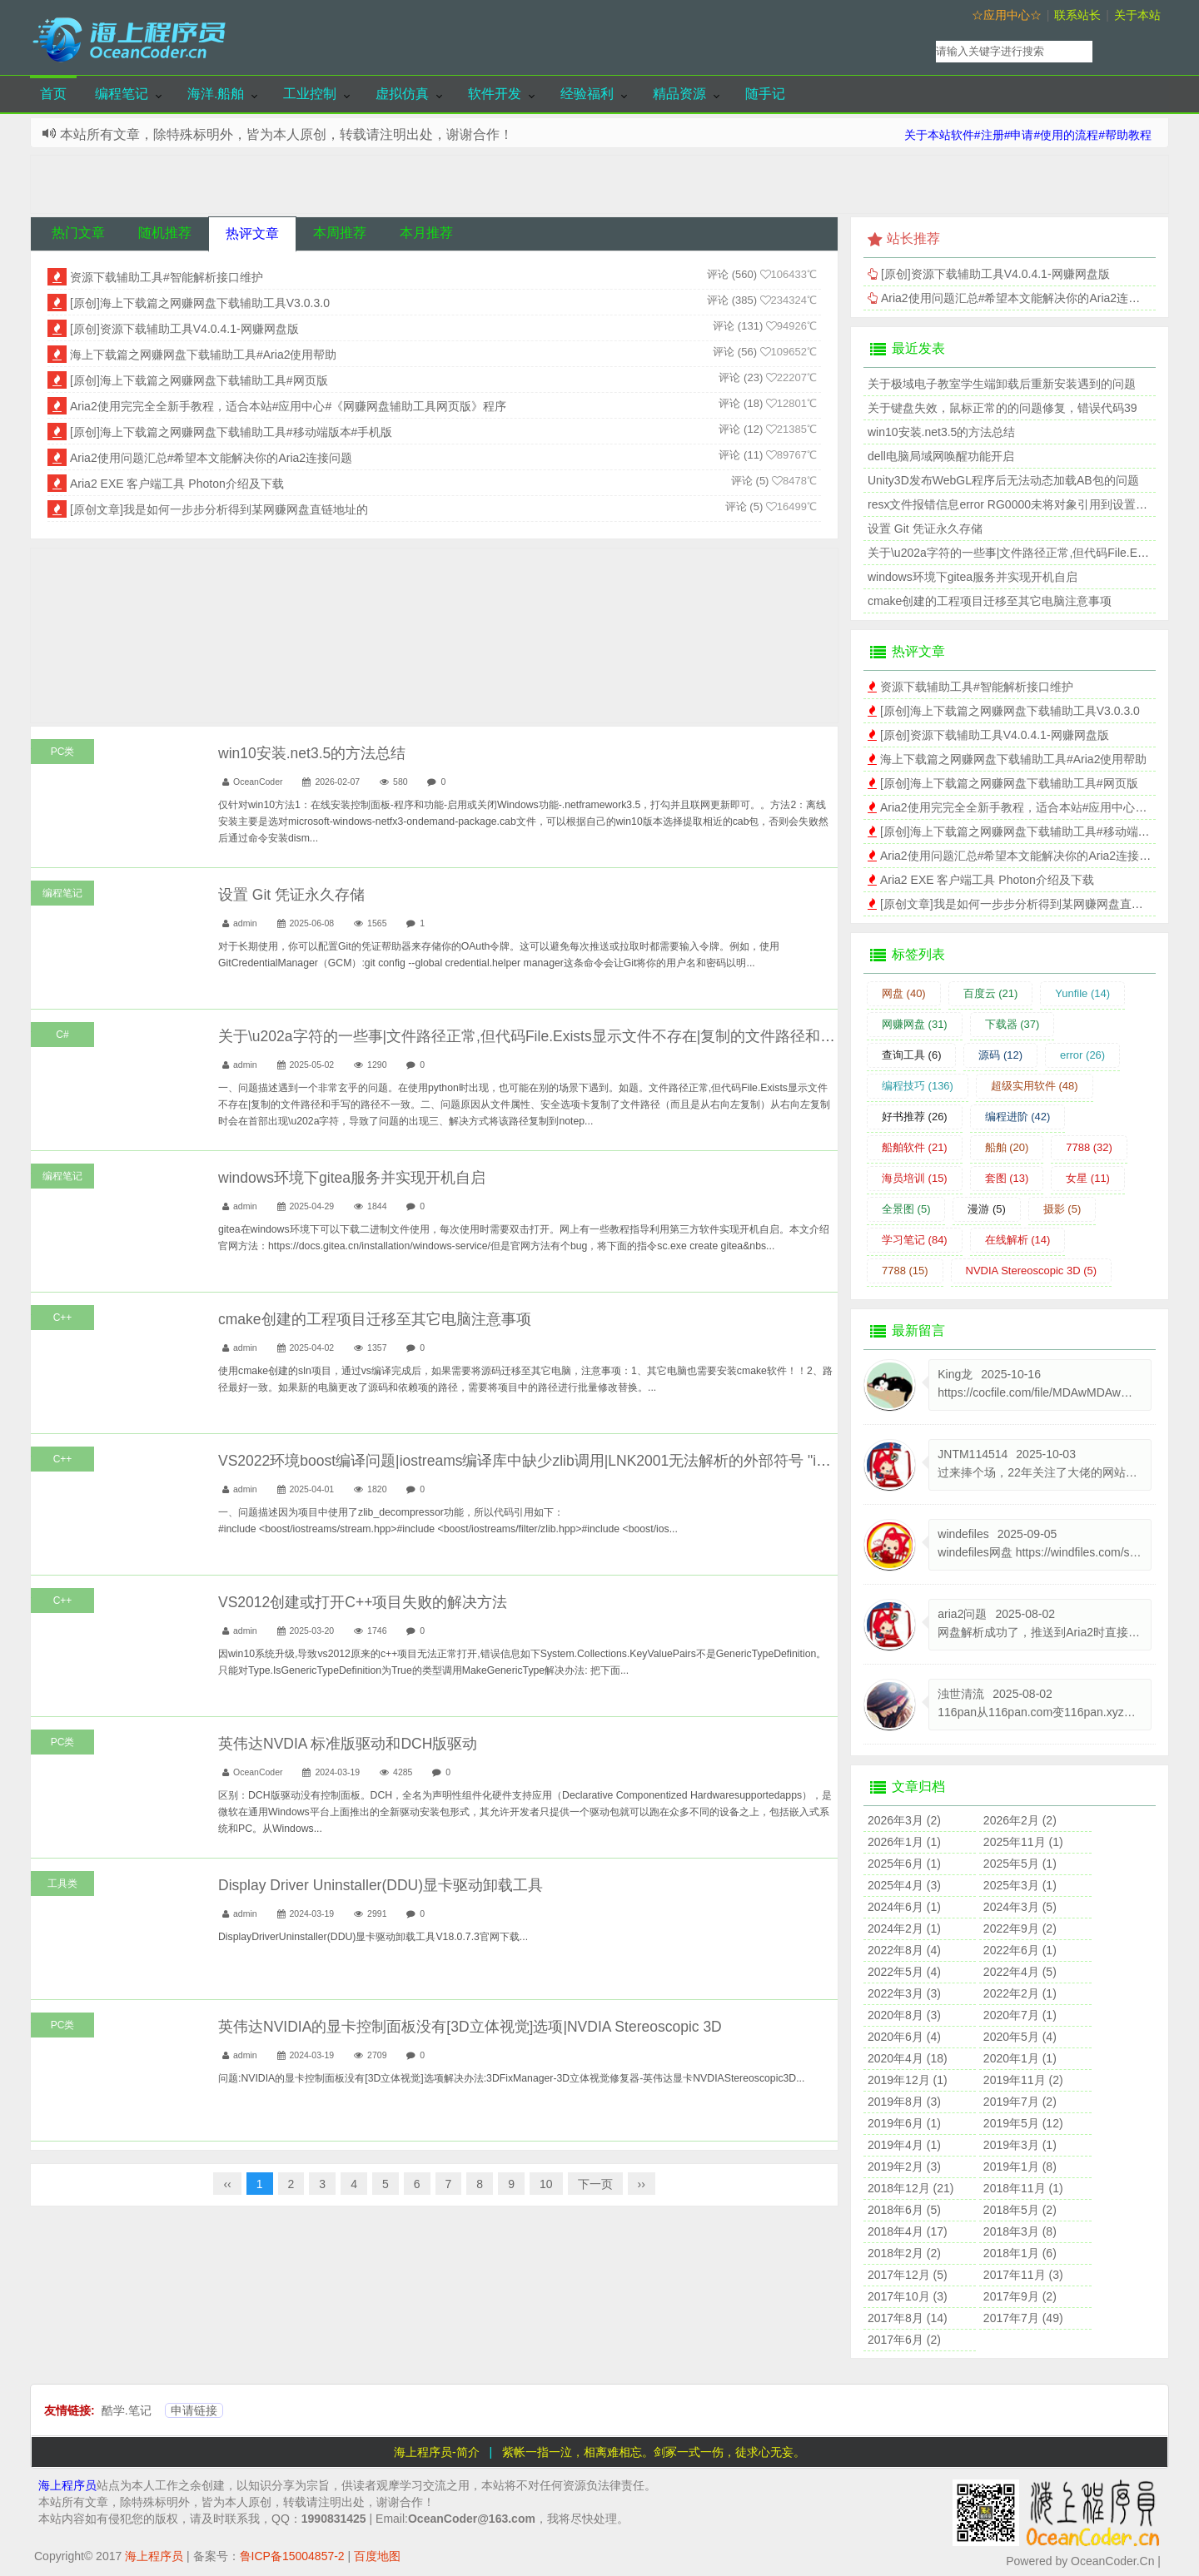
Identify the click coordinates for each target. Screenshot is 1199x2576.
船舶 (1007, 1147)
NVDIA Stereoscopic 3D (1031, 1270)
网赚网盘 (915, 1024)
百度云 (990, 993)
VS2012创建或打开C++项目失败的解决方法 (362, 1602)
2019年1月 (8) (1020, 2166)
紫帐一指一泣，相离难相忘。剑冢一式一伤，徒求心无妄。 (653, 2452)
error (1082, 1055)
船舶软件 (915, 1147)
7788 (1089, 1147)
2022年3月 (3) (904, 1993)
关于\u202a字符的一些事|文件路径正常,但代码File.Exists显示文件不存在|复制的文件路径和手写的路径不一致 (579, 1036)
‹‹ (227, 2184)
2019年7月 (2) (1020, 2101)
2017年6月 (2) (904, 2339)
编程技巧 (917, 1086)
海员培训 (915, 1178)
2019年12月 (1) (908, 2080)
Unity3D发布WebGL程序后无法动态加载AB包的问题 (1003, 480)
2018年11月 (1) (1023, 2188)
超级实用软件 (1034, 1086)
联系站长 (1077, 15)
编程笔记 (121, 94)
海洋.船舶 (215, 94)
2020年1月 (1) (1020, 2058)
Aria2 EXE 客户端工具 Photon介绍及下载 (177, 483)
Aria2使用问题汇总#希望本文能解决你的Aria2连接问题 (211, 457)
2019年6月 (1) (904, 2123)
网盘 (904, 993)
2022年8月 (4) (904, 1950)
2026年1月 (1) (904, 1842)
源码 (1000, 1055)
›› (641, 2184)
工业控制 (309, 94)
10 (546, 2184)
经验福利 (587, 94)
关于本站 (1137, 15)
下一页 (595, 2184)
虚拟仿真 (402, 94)
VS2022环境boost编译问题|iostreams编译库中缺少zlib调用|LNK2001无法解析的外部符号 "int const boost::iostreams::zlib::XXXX (636, 1460)
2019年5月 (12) (1023, 2123)
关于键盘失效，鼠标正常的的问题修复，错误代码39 (1002, 407)
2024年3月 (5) (1020, 1906)
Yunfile (1082, 993)
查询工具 (912, 1055)
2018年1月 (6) (1020, 2253)
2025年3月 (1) (1020, 1885)
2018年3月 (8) (1020, 2231)
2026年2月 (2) (1020, 1820)
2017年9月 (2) (1020, 2296)
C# (62, 1034)
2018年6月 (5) (904, 2209)
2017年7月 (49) (1023, 2318)
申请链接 (194, 2410)
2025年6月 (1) (904, 1863)
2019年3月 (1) (1020, 2145)
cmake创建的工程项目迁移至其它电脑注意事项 (374, 1319)
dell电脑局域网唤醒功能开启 (941, 456)
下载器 (1012, 1024)
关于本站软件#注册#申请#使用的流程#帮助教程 (1028, 134)
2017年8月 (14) (908, 2318)
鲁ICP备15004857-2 (292, 2556)
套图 (1007, 1178)
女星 (1088, 1178)
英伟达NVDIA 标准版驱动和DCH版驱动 (347, 1743)
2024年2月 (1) (904, 1928)
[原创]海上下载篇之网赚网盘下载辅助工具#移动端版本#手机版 (231, 432)
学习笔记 (915, 1239)
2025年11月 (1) (1023, 1842)
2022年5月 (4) (904, 1971)
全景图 (906, 1209)
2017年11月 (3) (1023, 2274)
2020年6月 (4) (904, 2036)
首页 (53, 94)
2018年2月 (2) (904, 2253)
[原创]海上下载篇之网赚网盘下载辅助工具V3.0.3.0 (200, 303)
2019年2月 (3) (904, 2166)
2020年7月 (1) (1020, 2015)
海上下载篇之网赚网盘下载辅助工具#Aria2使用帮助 (203, 354)
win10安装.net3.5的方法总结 (311, 753)
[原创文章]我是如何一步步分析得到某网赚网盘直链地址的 (219, 509)
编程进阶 (1018, 1116)
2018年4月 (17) (908, 2231)
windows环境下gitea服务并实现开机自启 (351, 1177)
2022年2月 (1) (1020, 1993)
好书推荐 (915, 1116)
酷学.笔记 (127, 2410)
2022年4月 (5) (1020, 1971)
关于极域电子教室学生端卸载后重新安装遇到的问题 (1002, 383)
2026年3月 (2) (904, 1820)
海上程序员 (67, 2485)
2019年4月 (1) (904, 2145)
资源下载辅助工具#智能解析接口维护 (166, 277)
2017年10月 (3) (908, 2296)
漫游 (987, 1209)
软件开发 (494, 94)
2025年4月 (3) (904, 1885)
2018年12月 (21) (911, 2188)
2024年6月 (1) (904, 1906)
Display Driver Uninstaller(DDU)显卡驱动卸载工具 (380, 1885)
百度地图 (377, 2556)
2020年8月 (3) (904, 2015)
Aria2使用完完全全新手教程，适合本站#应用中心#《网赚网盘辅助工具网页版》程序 (288, 406)
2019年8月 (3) (904, 2101)
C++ (62, 1317)
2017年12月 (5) (908, 2274)
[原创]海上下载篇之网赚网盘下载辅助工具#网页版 (199, 380)
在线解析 (1018, 1239)
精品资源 (679, 94)
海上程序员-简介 (437, 2452)
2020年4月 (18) (908, 2058)
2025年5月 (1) (1020, 1863)
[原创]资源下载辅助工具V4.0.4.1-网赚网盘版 (184, 328)
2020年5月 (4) (1020, 2036)
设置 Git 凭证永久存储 (291, 894)
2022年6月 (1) (1020, 1950)
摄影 (1062, 1209)
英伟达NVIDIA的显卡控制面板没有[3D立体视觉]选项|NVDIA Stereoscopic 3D (470, 2026)
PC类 (63, 751)
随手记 (765, 94)
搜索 (1134, 51)
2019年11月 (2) (1023, 2080)
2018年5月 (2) (1020, 2209)
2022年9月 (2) (1020, 1928)
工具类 (62, 1883)
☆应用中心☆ (1007, 15)
